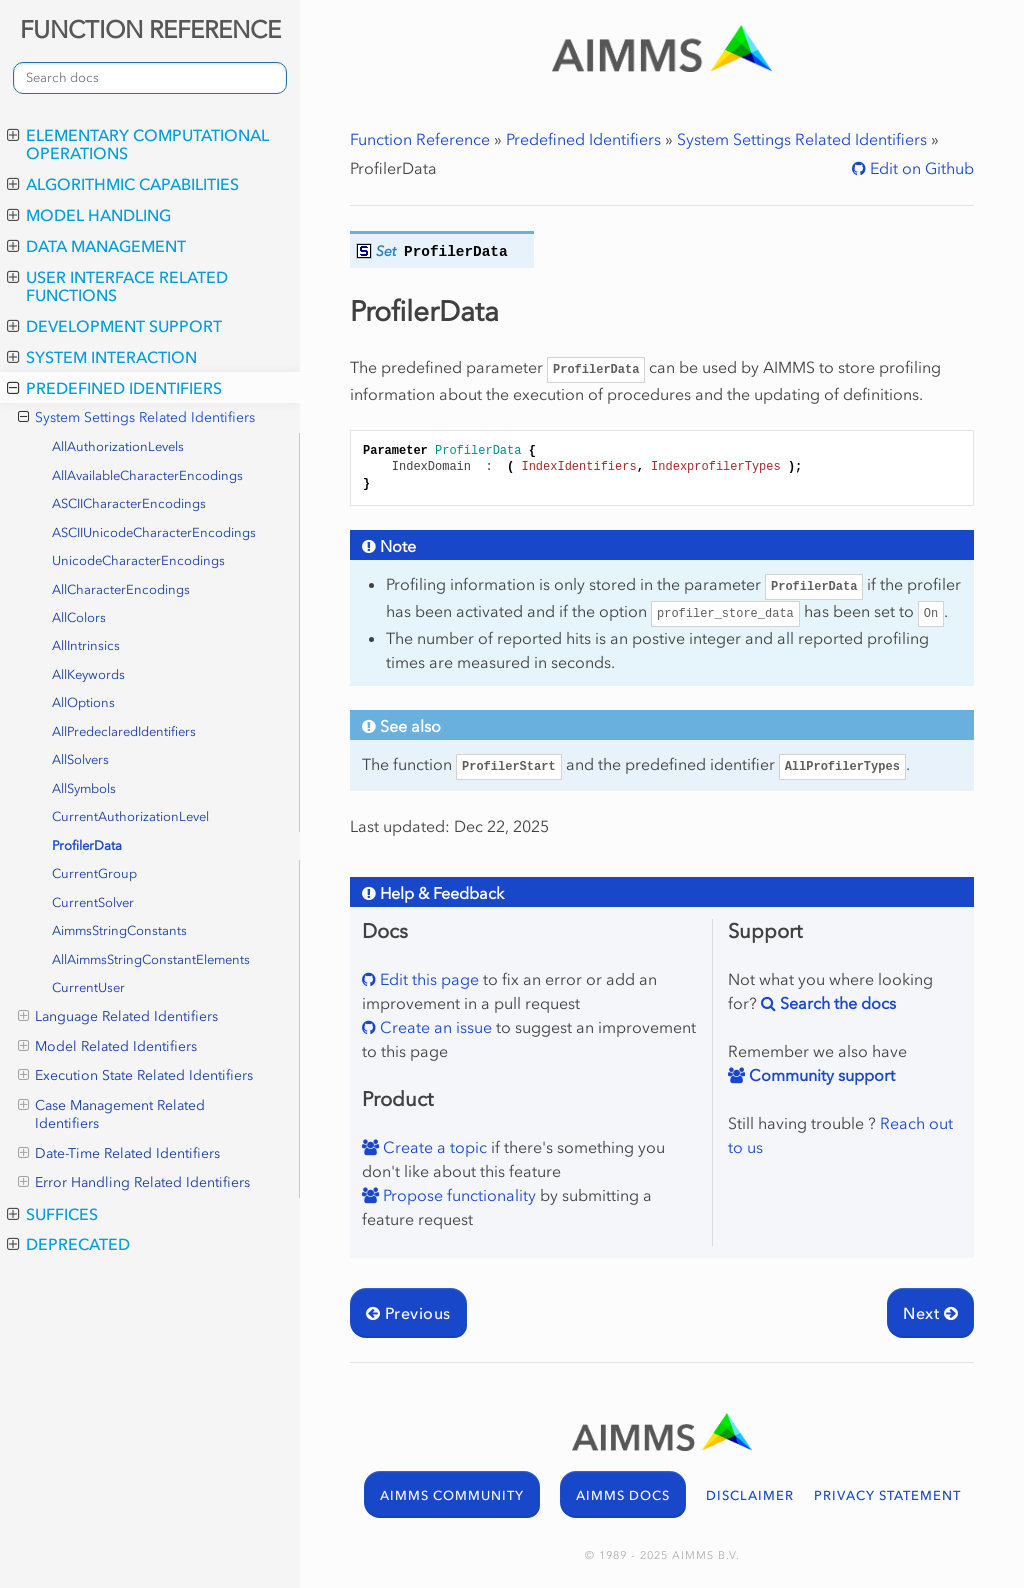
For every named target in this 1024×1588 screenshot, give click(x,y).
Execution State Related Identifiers (135, 1076)
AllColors (79, 617)
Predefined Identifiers (114, 388)
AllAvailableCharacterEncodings (147, 475)
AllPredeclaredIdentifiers (124, 731)
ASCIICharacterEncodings (129, 503)
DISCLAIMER (750, 1495)
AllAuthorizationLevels (118, 446)
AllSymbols (84, 788)
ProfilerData (87, 845)
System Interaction (102, 357)
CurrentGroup (94, 873)
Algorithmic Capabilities (123, 184)
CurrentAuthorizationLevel (130, 816)
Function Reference (420, 139)
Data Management (96, 246)
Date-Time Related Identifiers (119, 1154)
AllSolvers (80, 759)
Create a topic (433, 1147)
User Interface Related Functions (117, 286)
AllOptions (83, 702)
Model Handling (89, 215)
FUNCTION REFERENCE (150, 29)
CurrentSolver (93, 902)
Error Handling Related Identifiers (134, 1183)
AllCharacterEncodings (121, 589)
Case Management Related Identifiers (111, 1114)
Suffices (52, 1214)
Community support (820, 1075)
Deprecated (68, 1244)
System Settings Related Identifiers (136, 418)
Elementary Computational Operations (138, 144)
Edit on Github (920, 168)
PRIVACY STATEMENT (887, 1495)
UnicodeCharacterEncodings (138, 560)
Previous (408, 1313)
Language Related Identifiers (118, 1017)
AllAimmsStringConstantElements (151, 959)
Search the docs (836, 1003)
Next (930, 1313)
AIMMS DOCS (623, 1495)
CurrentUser (88, 987)
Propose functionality (457, 1195)
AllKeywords (88, 674)
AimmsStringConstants (119, 930)
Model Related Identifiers (107, 1047)
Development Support (114, 326)
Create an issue (434, 1027)
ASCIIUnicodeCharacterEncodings (154, 532)
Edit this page (427, 979)
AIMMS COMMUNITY (452, 1495)
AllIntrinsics (86, 645)
